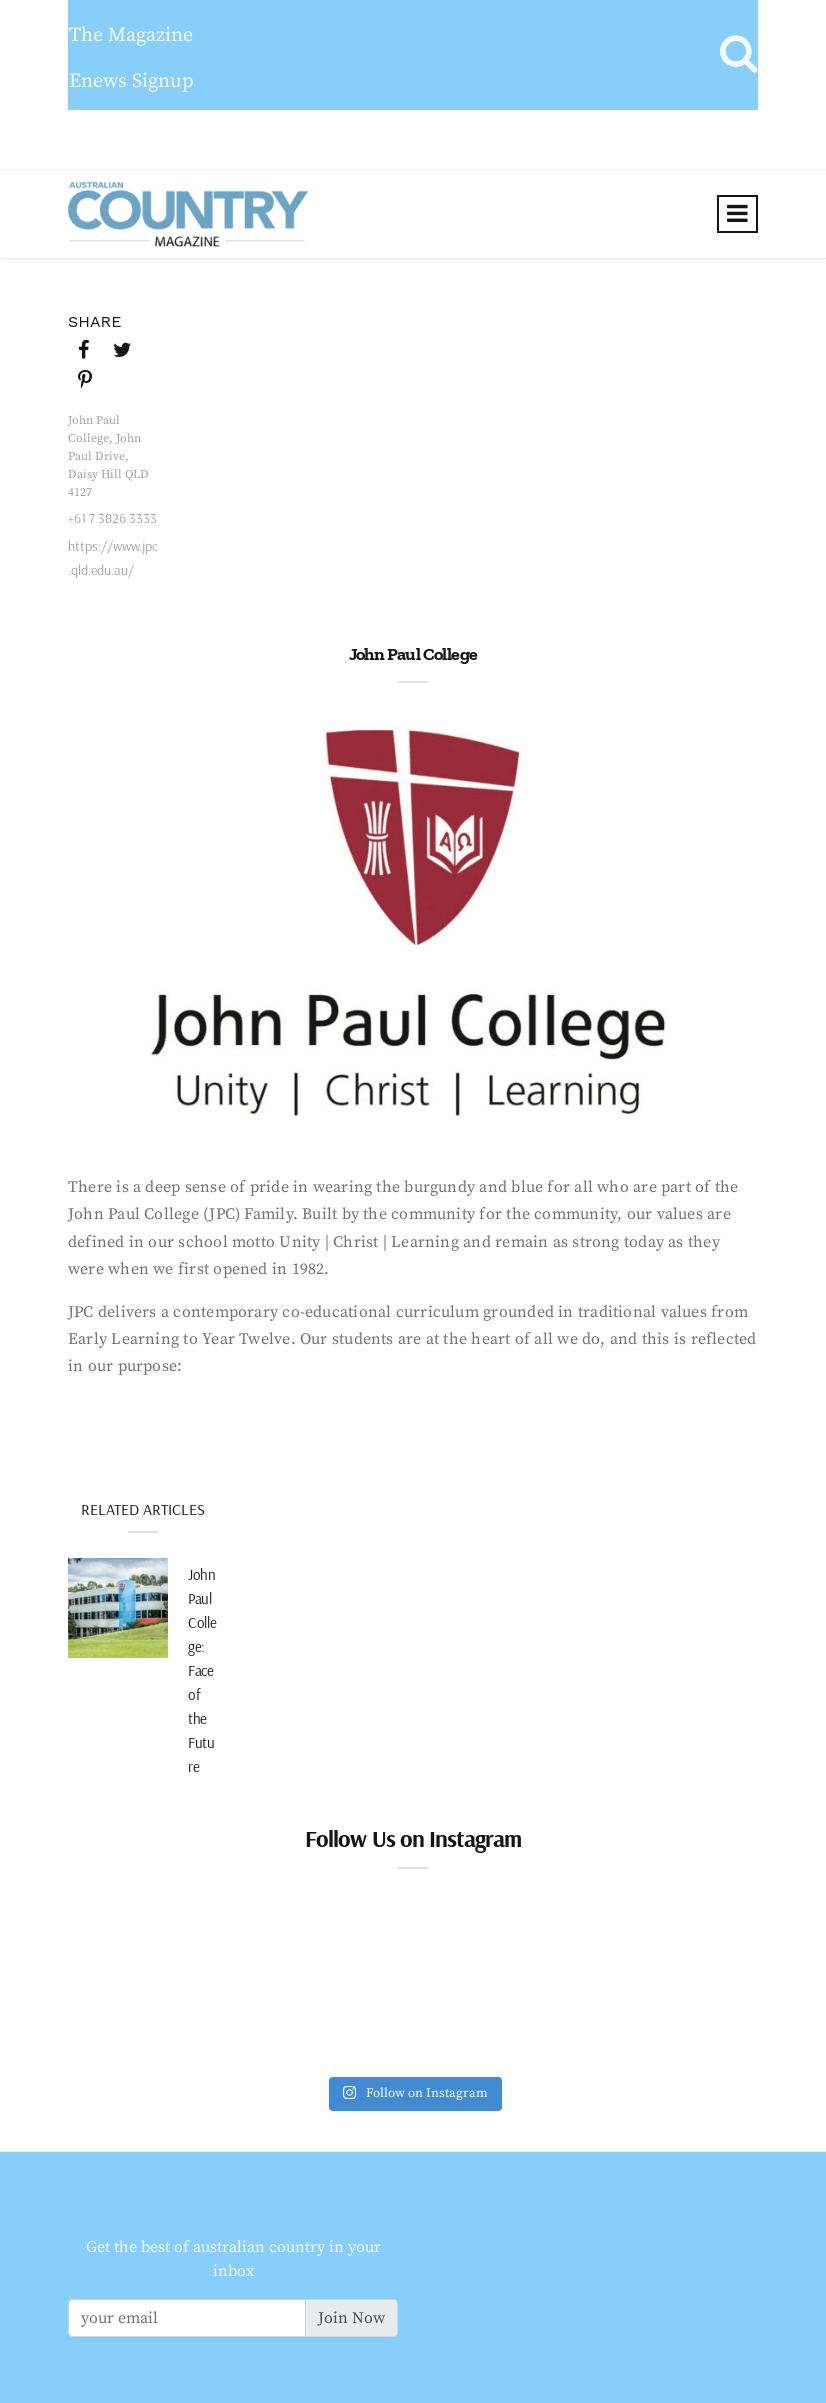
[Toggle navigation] (737, 214)
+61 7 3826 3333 (112, 518)
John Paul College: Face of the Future (202, 1670)
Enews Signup (131, 81)
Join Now (351, 2318)
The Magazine (131, 35)
